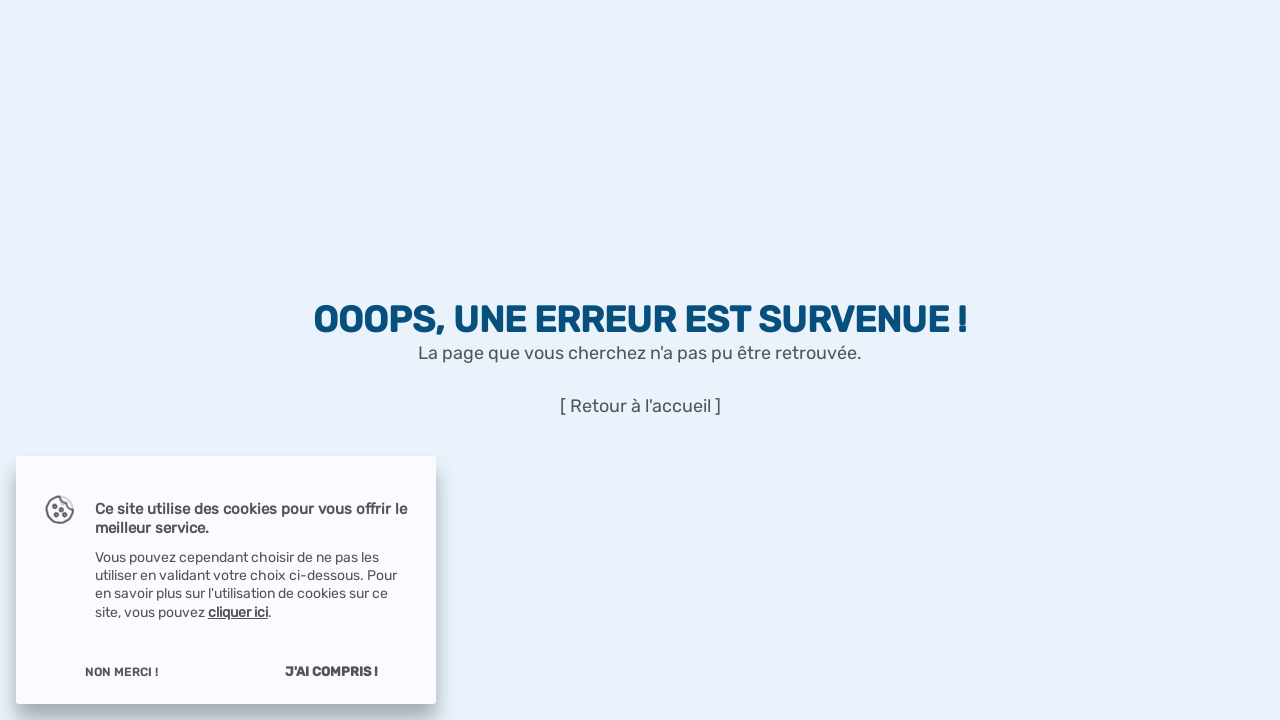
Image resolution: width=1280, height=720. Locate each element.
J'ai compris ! (331, 671)
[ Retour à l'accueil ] (640, 406)
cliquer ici (238, 612)
